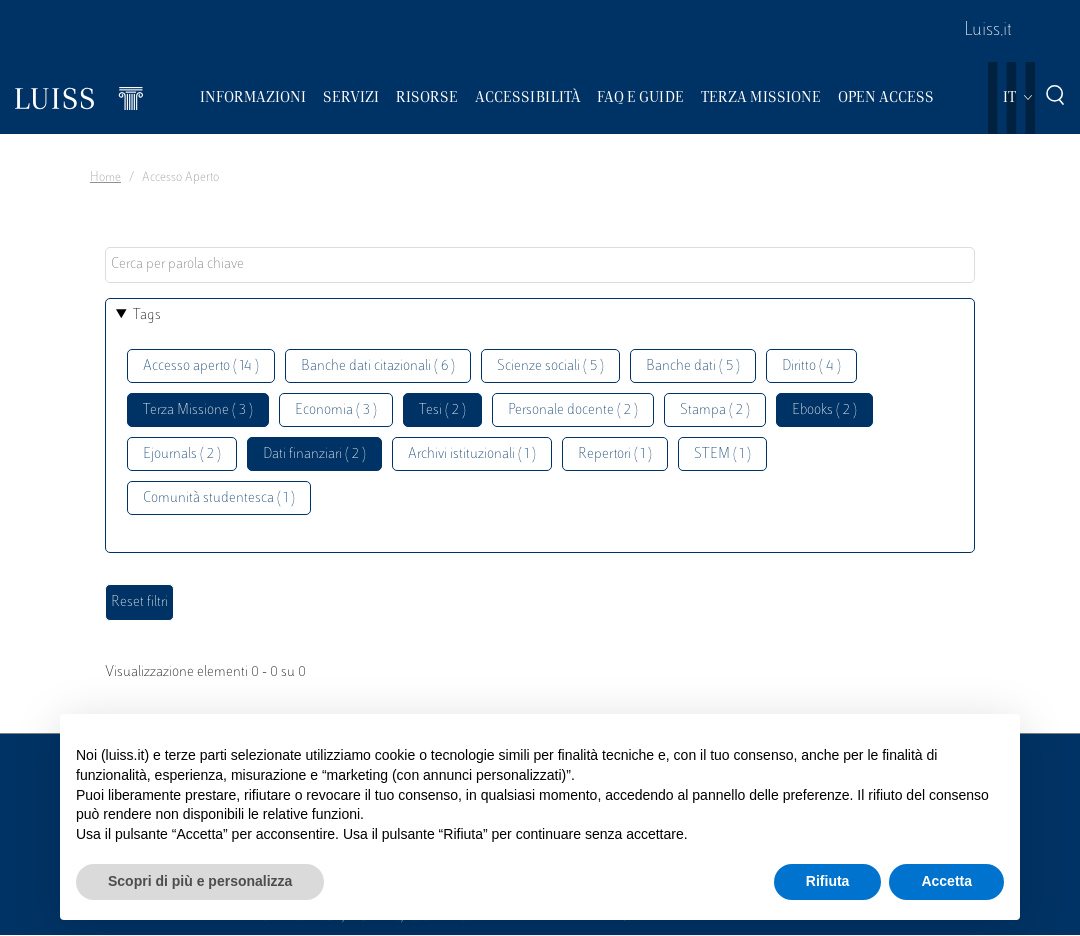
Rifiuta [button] (828, 881)
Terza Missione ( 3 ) (198, 410)
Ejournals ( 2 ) (182, 454)
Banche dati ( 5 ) (693, 366)
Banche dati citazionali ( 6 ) (378, 366)
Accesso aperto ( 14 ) (201, 366)
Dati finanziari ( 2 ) (314, 454)
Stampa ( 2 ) (715, 410)
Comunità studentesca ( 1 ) (219, 498)
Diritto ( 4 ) (811, 366)
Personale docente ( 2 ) (573, 410)
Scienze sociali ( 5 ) (550, 366)
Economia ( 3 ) (336, 410)
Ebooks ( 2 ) (824, 410)
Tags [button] (147, 315)
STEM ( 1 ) (722, 454)
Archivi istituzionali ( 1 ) (472, 454)
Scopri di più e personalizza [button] (200, 881)
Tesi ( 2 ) (442, 410)
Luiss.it (988, 31)
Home (105, 178)
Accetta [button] (946, 881)
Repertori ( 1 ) (615, 454)
